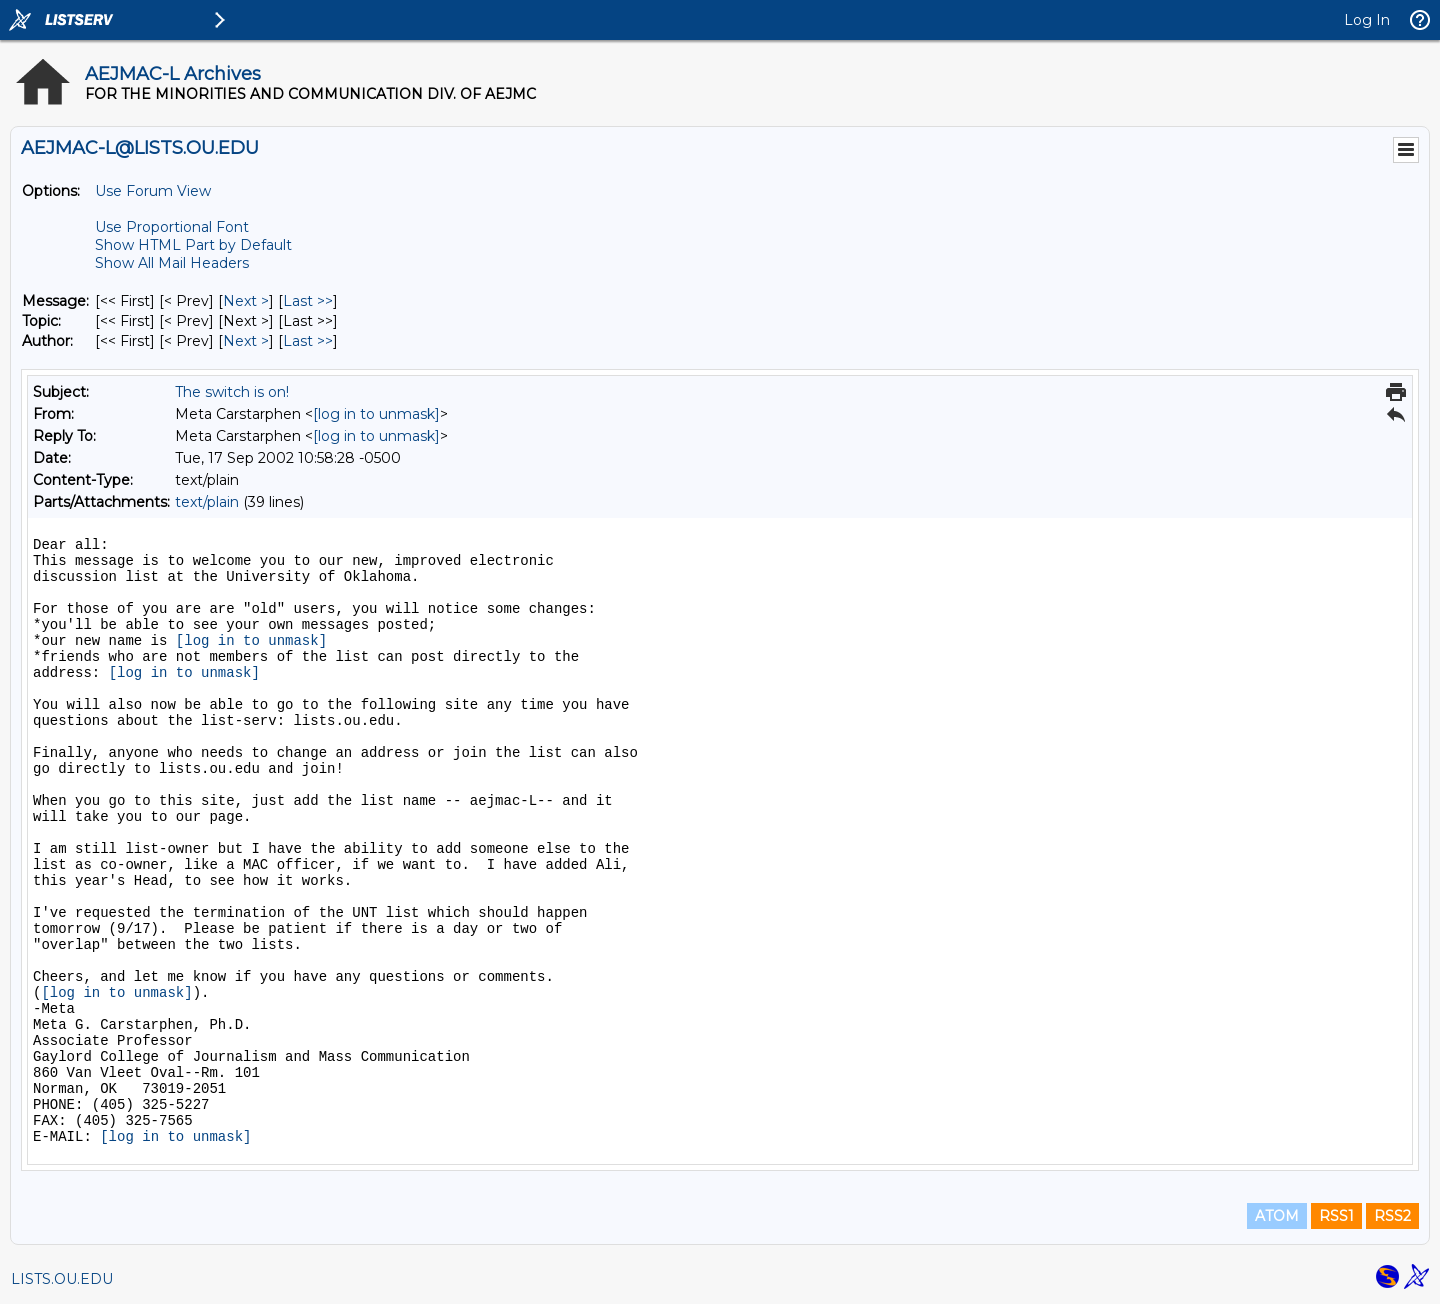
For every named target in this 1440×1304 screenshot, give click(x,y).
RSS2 (1392, 1216)
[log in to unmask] (376, 414)
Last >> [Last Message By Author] (308, 341)
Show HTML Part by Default (193, 245)
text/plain (207, 502)
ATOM (1277, 1216)
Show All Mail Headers (172, 263)
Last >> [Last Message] (308, 301)
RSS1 (1336, 1216)
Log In (1367, 20)
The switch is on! (232, 392)
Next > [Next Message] (246, 301)
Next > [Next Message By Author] (246, 341)
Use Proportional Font (172, 227)
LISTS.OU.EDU (62, 1279)
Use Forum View (153, 191)
